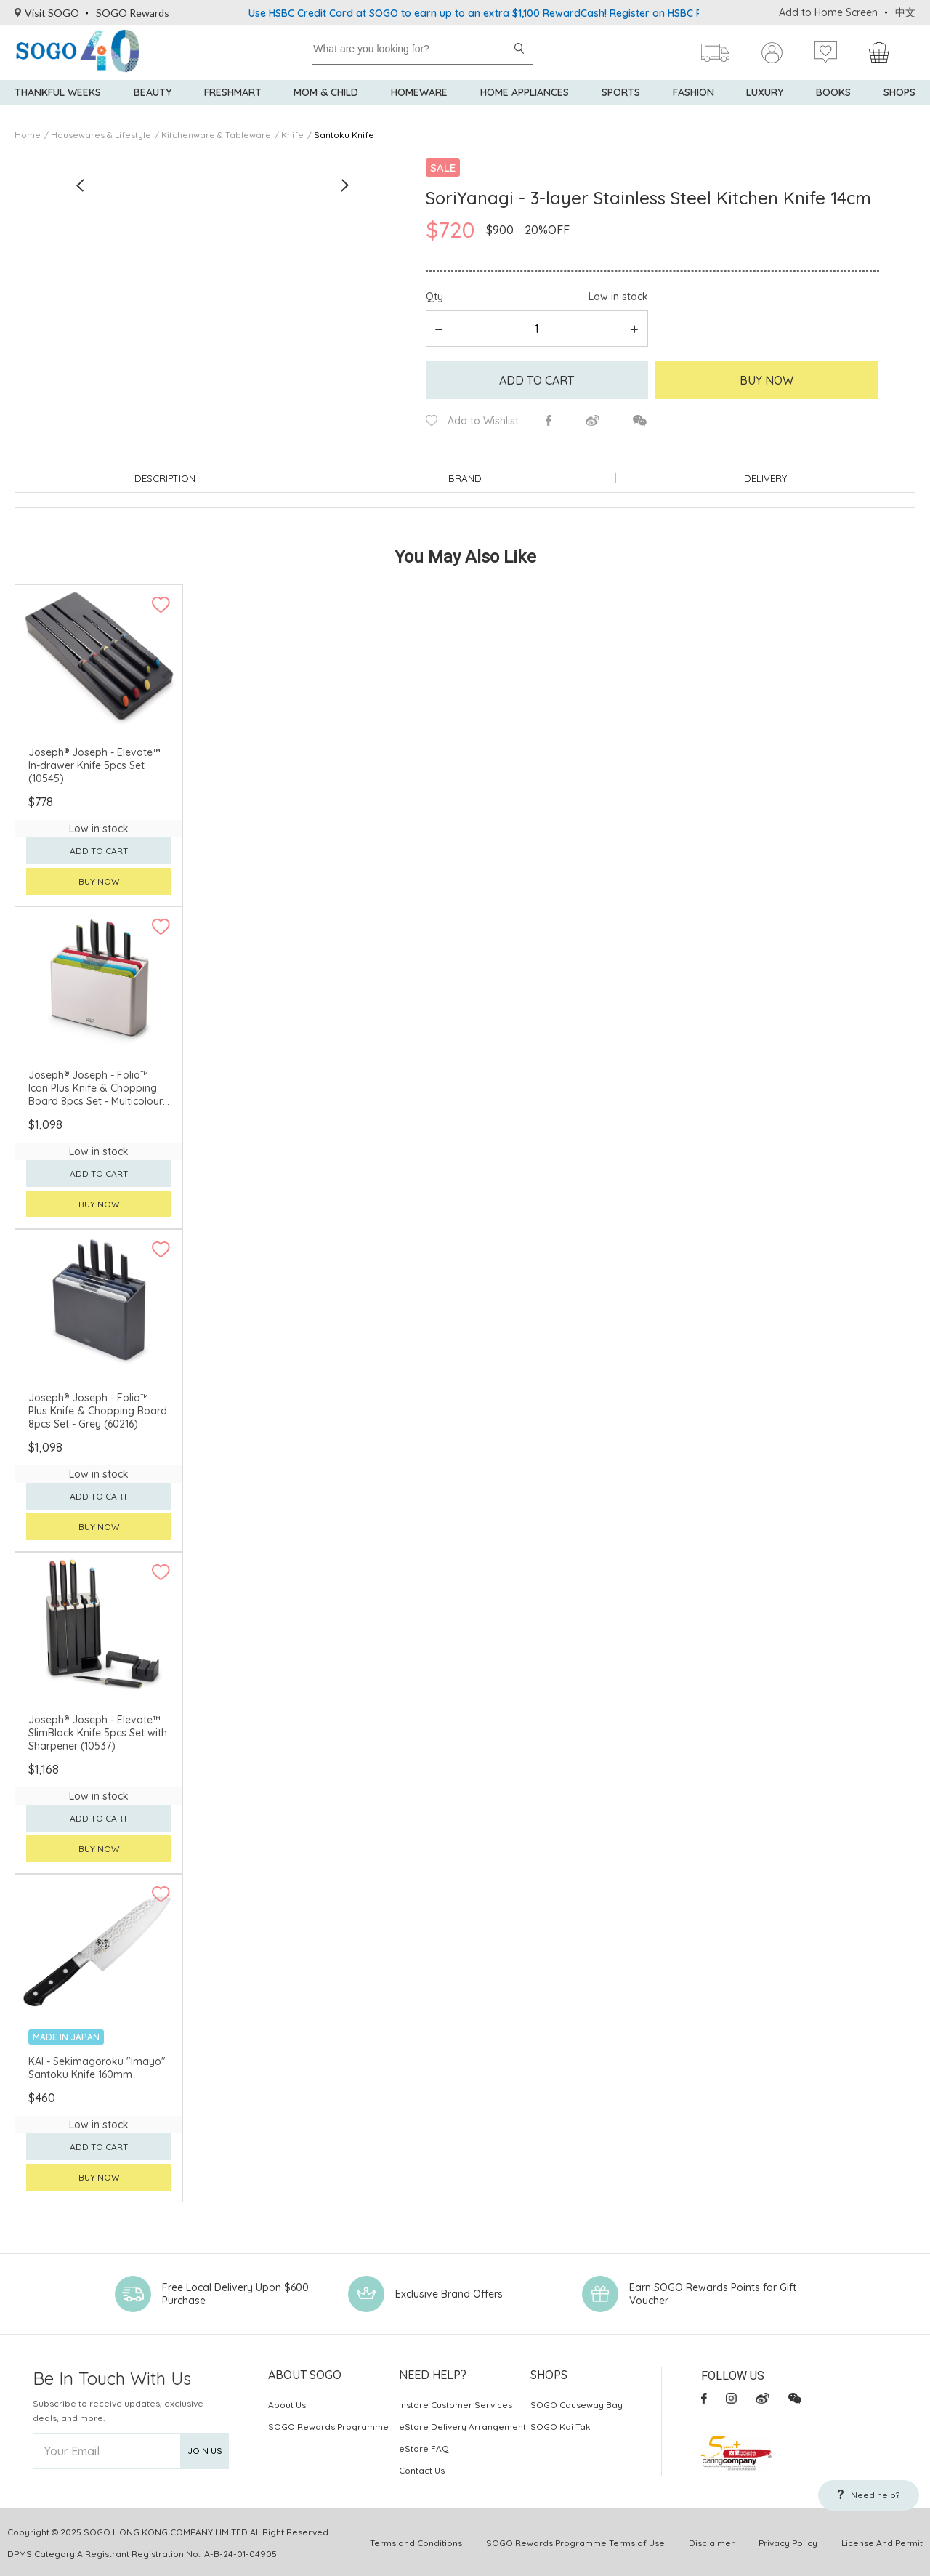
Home (28, 134)
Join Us (204, 2449)
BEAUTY (152, 101)
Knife (292, 134)
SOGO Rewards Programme (328, 2425)
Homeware (419, 101)
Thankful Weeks (58, 101)
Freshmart (233, 101)
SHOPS (899, 101)
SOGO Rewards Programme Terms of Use (575, 2541)
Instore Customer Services (455, 2403)
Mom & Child (326, 101)
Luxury (764, 101)
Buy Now (766, 380)
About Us (287, 2403)
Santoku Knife (344, 134)
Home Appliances (524, 101)
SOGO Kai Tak (560, 2425)
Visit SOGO (47, 13)
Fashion (693, 101)
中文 (905, 12)
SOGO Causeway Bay (576, 2403)
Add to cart (536, 380)
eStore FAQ (424, 2447)
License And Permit (882, 2541)
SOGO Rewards (132, 13)
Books (833, 101)
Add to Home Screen (828, 12)
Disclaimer (712, 2541)
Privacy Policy (788, 2541)
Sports (621, 101)
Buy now (99, 880)
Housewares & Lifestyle (101, 134)
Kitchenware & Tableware (216, 134)
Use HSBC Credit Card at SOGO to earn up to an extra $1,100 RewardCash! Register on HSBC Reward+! (495, 13)
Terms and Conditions (416, 2541)
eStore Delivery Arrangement (462, 2425)
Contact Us (422, 2468)
